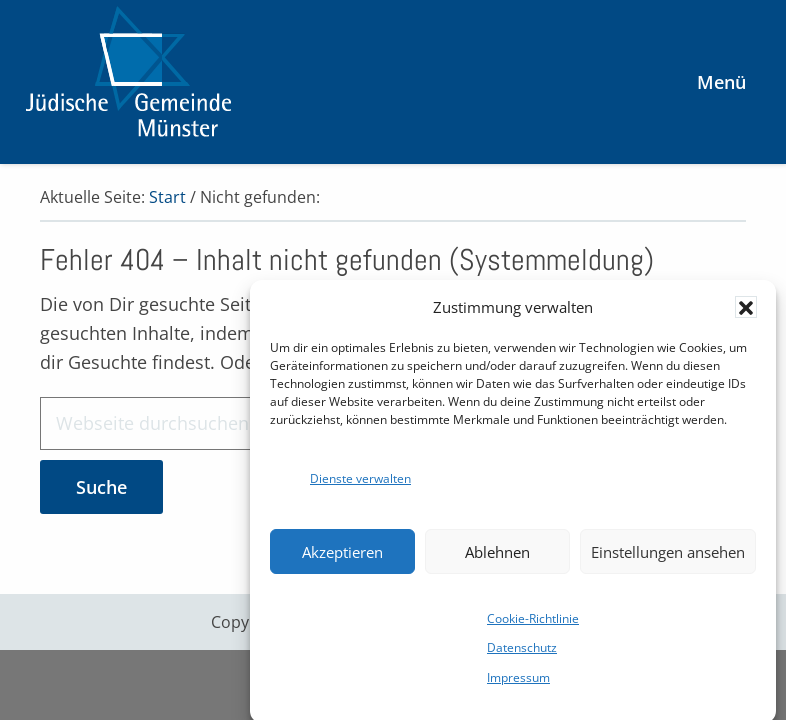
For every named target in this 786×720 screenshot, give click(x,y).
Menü (721, 82)
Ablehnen (497, 558)
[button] (746, 313)
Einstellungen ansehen (668, 558)
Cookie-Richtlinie (533, 624)
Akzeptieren (342, 558)
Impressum (518, 683)
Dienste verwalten (360, 484)
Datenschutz (522, 653)
